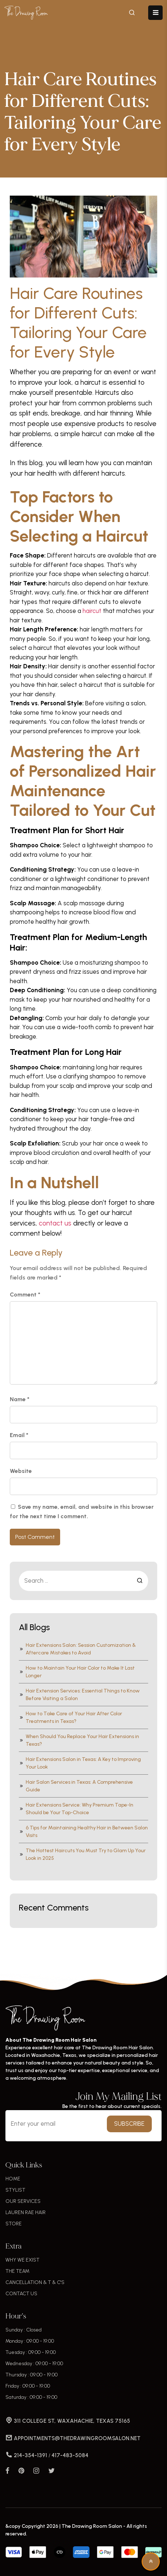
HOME (12, 2179)
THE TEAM (17, 2271)
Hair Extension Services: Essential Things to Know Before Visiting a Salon (79, 1695)
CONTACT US (21, 2294)
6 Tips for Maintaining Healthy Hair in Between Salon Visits (83, 1831)
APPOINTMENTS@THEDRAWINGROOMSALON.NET (73, 2438)
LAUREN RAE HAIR (25, 2212)
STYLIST (15, 2190)
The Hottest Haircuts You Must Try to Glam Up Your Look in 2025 (82, 1854)
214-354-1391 (27, 2455)
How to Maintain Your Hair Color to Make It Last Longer (77, 1672)
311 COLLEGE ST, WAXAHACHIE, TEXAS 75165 (67, 2421)
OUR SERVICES (23, 2201)
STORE (13, 2224)
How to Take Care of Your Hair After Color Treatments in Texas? (70, 1717)
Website (21, 1470)
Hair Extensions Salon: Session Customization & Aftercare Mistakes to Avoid (77, 1649)
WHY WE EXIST (22, 2260)
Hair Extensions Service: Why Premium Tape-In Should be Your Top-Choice (76, 1809)
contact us (55, 1223)
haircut (92, 610)
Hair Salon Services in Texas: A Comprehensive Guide (76, 1786)
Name (19, 1399)
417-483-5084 (69, 2455)
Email (19, 1435)
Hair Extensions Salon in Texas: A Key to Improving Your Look (80, 1763)
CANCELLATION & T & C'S (34, 2282)
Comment (25, 1294)
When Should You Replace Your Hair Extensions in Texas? (79, 1740)
